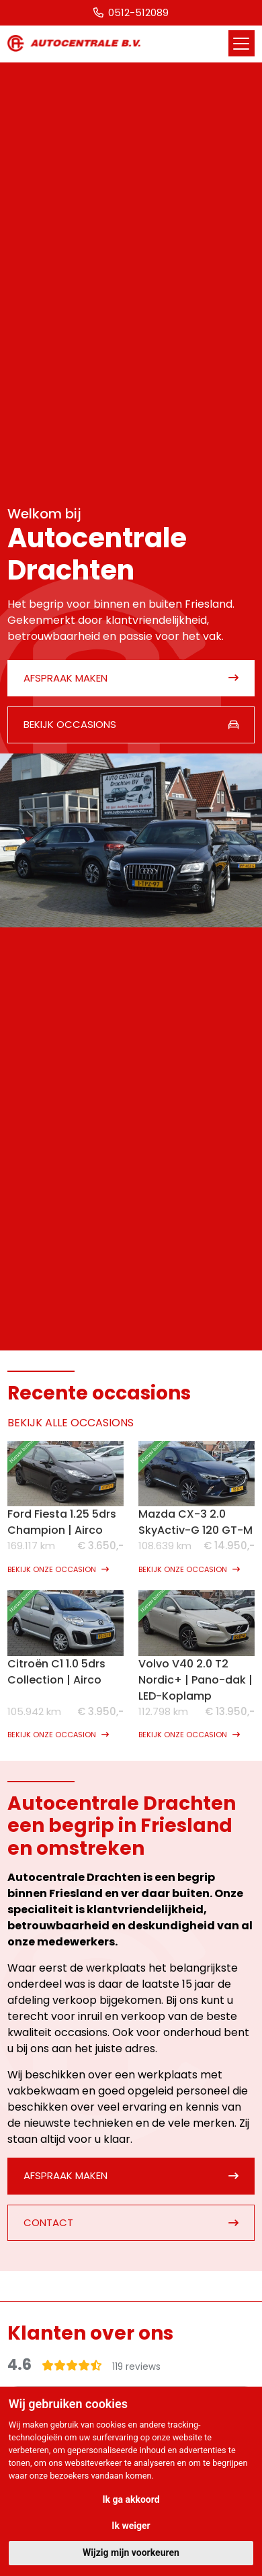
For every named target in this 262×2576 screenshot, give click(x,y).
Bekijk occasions (70, 724)
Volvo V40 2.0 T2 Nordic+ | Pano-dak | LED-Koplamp (195, 1680)
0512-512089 (131, 12)
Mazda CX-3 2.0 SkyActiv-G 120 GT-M (195, 1522)
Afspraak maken (65, 678)
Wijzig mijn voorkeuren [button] (131, 2552)
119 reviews (136, 2366)
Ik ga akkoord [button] (130, 2499)
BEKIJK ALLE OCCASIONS (70, 1422)
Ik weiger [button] (131, 2525)
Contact (48, 2222)
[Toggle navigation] (241, 43)
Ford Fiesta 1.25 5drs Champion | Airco (61, 1522)
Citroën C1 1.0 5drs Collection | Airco (56, 1672)
